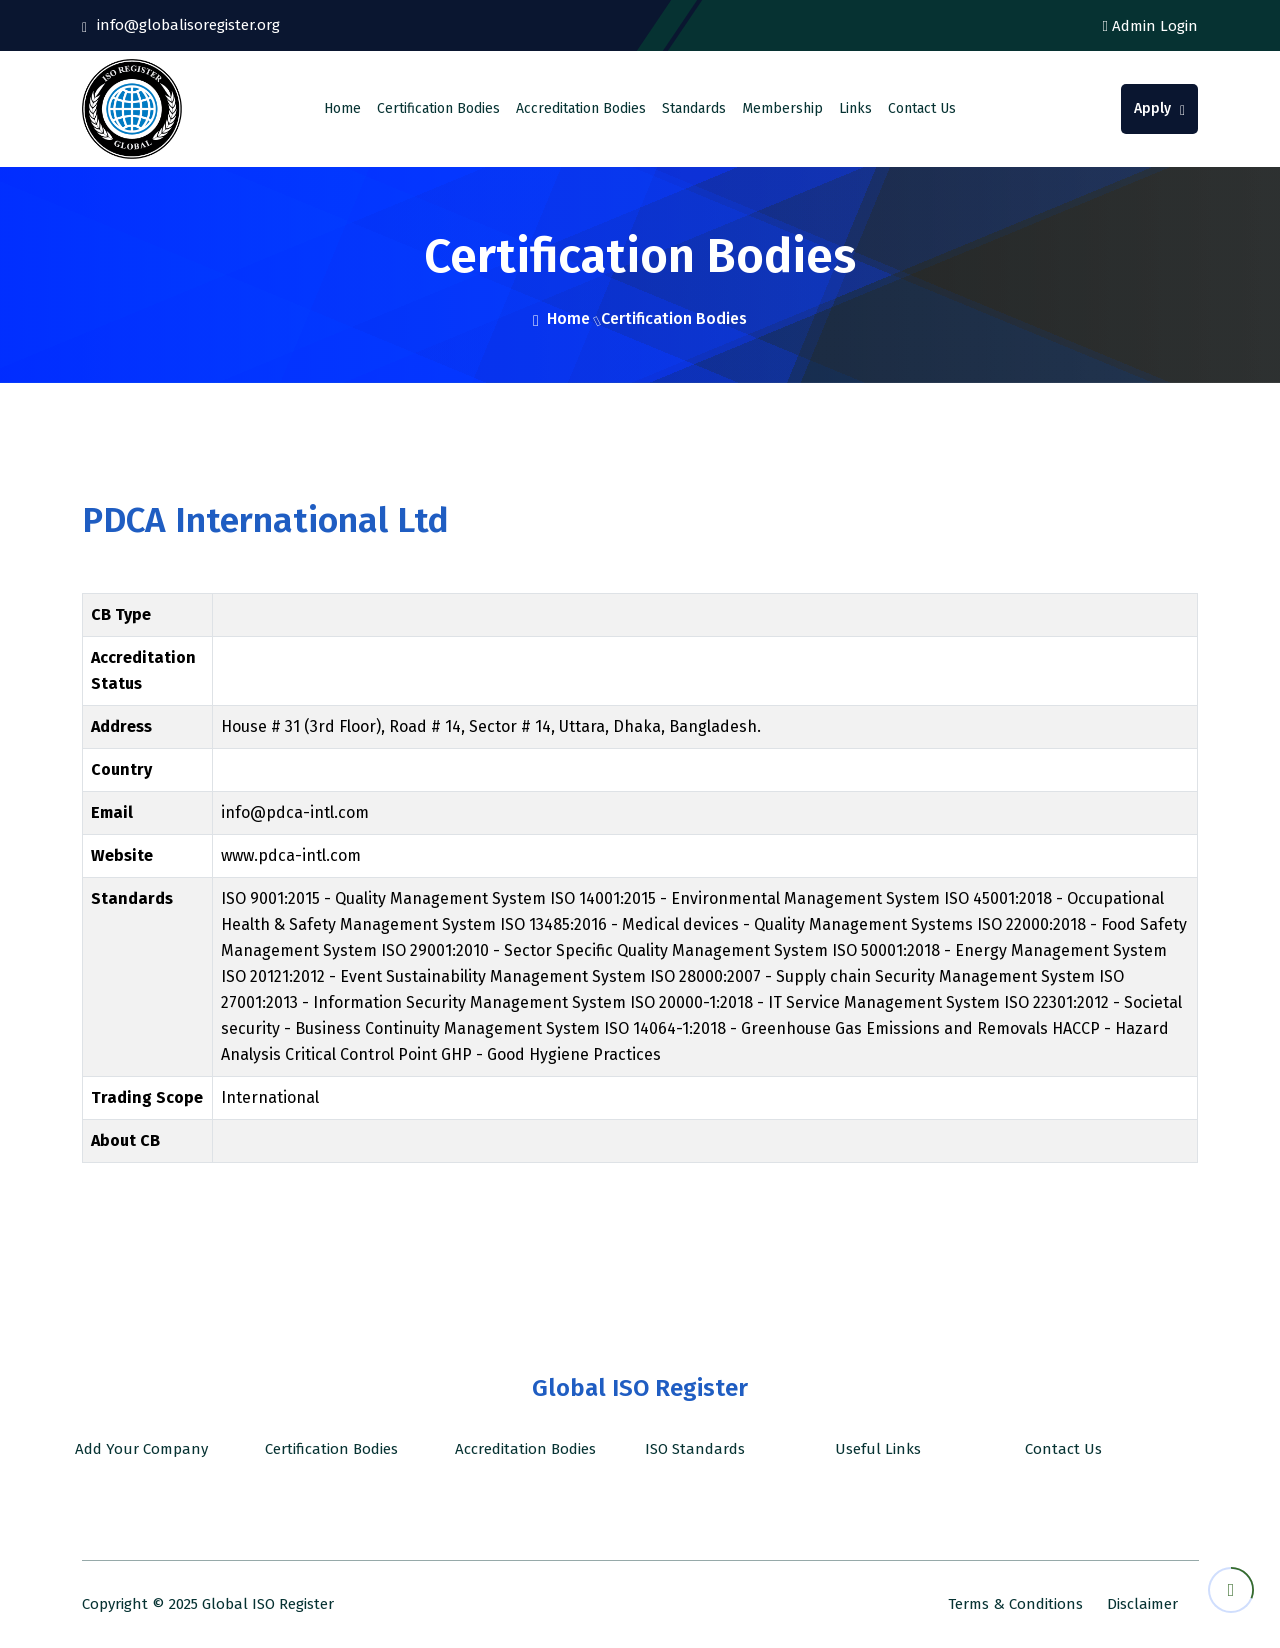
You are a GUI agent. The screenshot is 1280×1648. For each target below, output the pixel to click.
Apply (1159, 108)
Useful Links (874, 1449)
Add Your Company (137, 1449)
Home (342, 108)
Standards (694, 108)
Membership (782, 108)
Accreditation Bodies (581, 108)
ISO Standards (691, 1449)
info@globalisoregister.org (186, 25)
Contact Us (922, 108)
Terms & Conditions (1015, 1604)
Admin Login (1150, 26)
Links (855, 108)
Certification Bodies (438, 108)
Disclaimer (1142, 1604)
